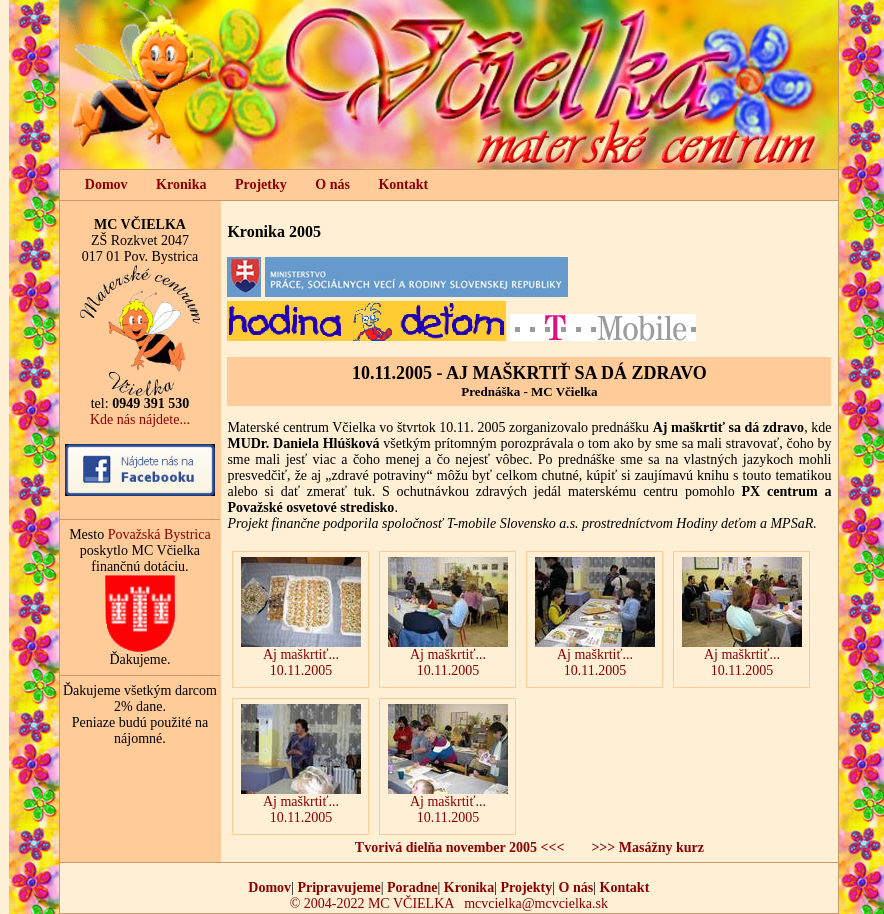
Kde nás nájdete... (140, 419)
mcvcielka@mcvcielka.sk (536, 903)
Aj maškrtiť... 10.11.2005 (301, 617)
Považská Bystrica (159, 534)
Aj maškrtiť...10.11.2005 (595, 617)
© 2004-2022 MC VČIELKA (372, 903)
